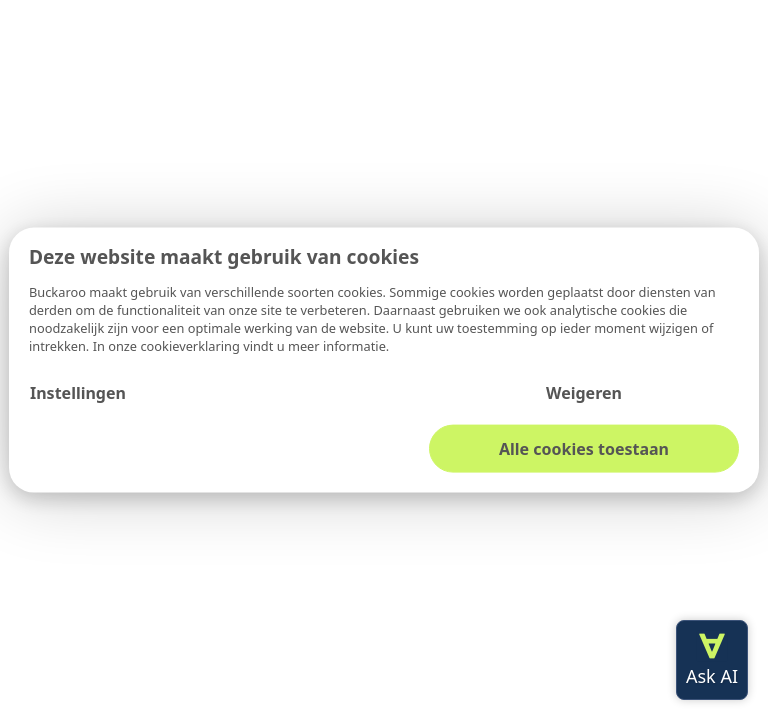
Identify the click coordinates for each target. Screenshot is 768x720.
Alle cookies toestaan (584, 448)
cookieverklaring (191, 345)
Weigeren (584, 392)
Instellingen (78, 392)
